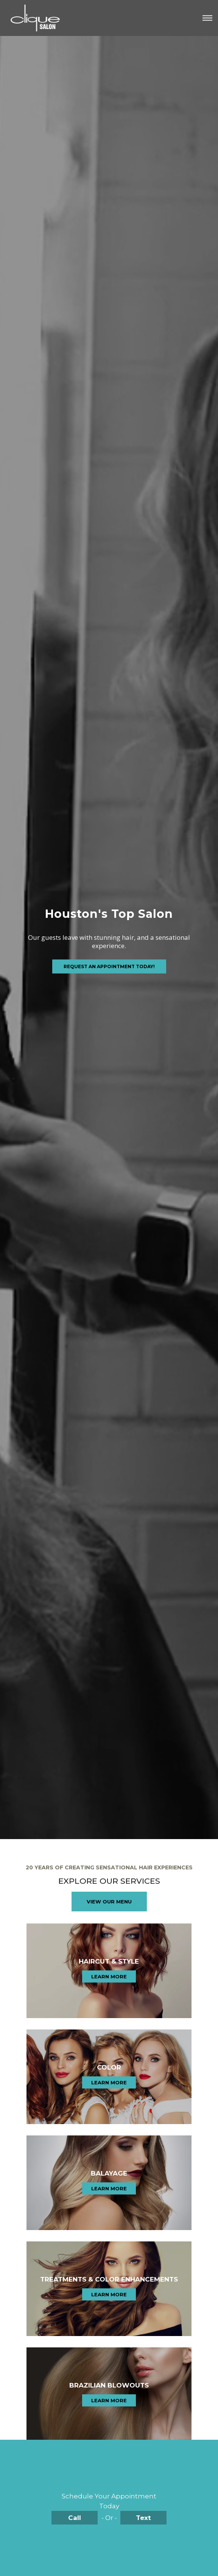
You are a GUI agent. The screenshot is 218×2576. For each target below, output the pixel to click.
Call (74, 2517)
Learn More (109, 1976)
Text (143, 2517)
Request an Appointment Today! (109, 966)
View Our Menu (109, 1902)
